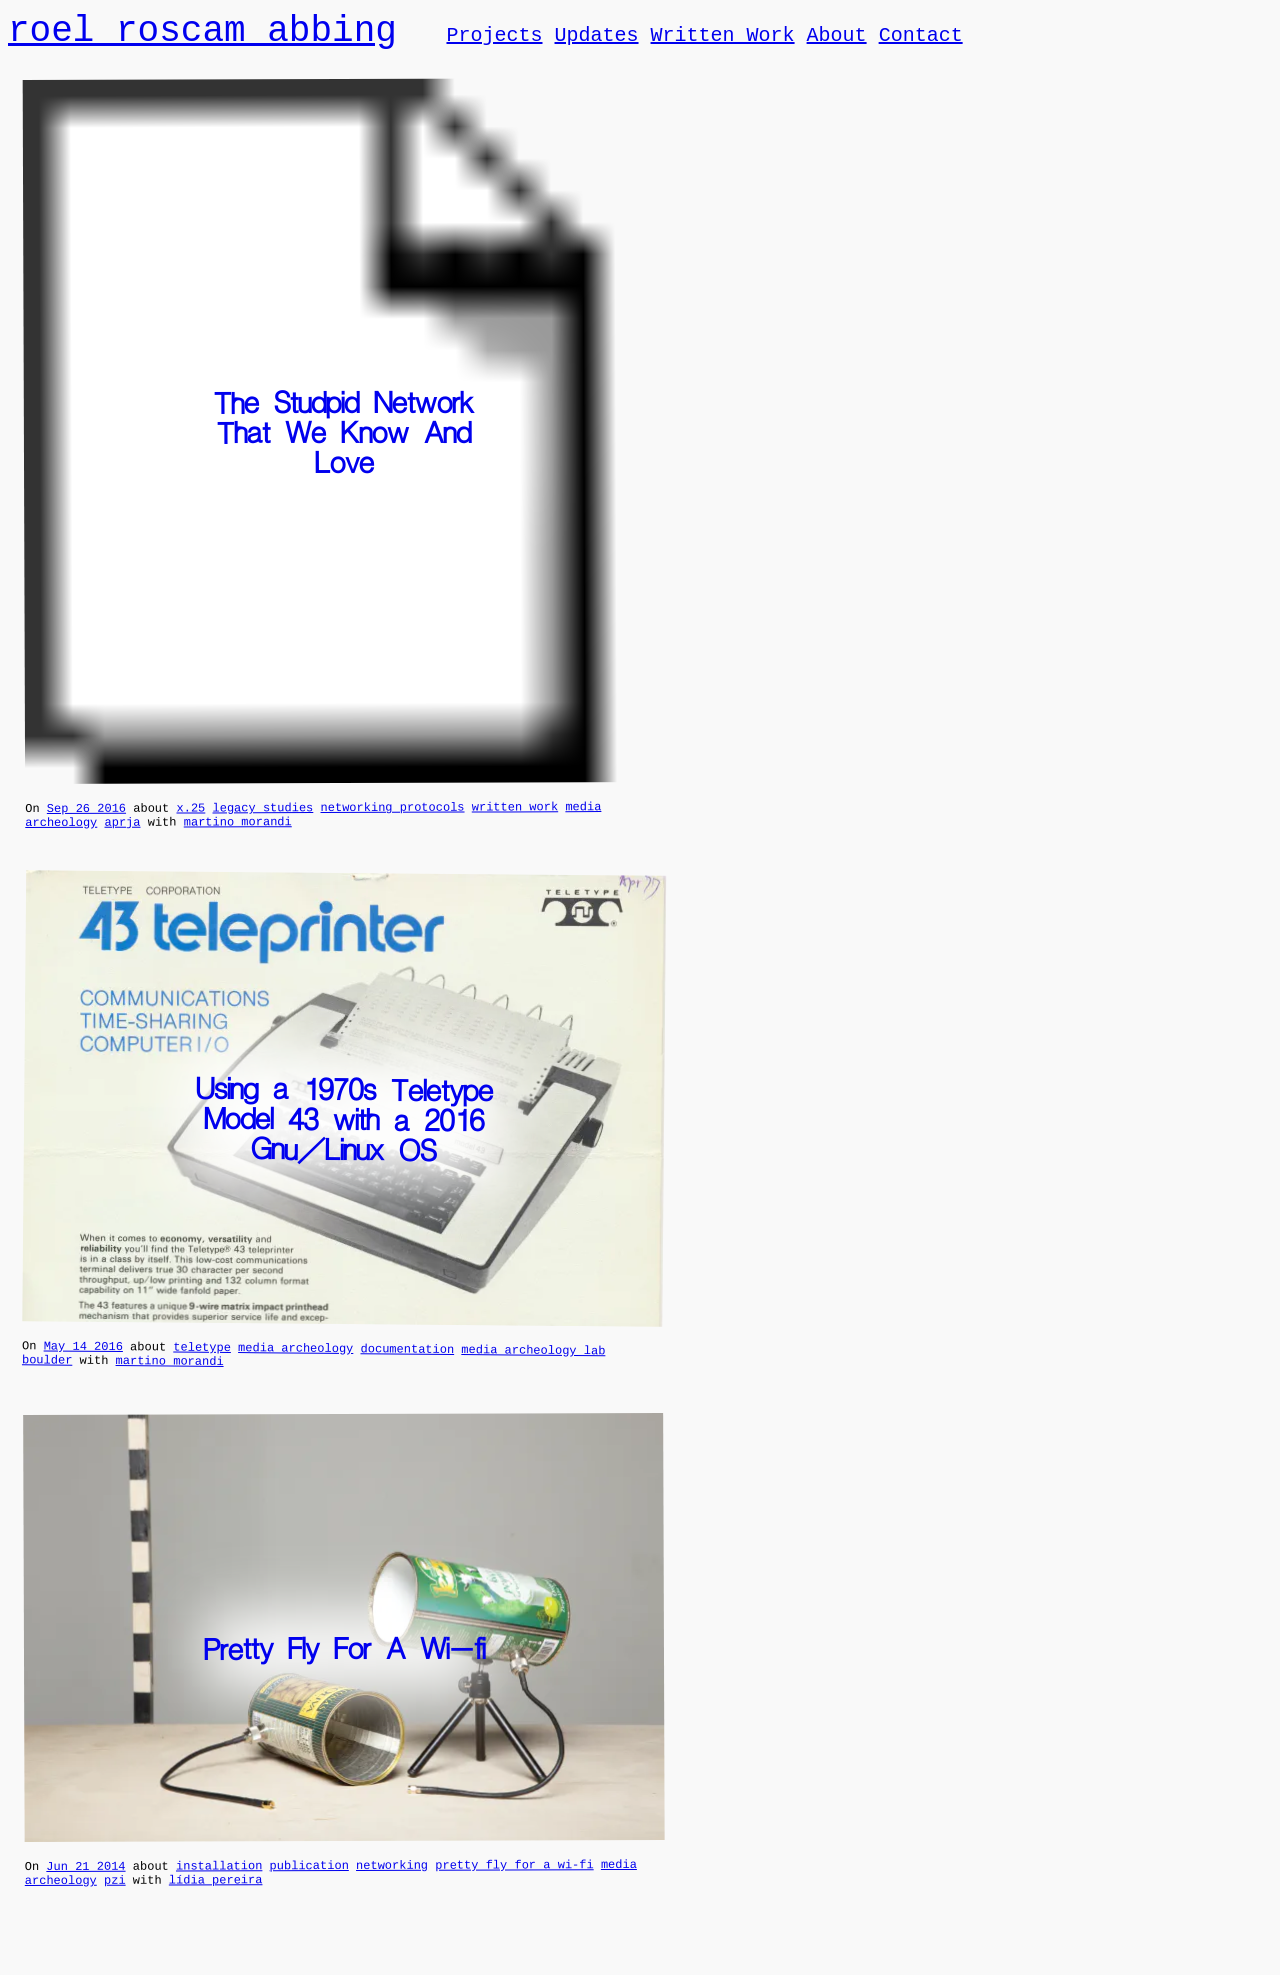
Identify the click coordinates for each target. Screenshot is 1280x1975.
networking (392, 1884)
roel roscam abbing (202, 32)
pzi (115, 1902)
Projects (494, 38)
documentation (407, 1362)
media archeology (295, 1361)
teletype (202, 1361)
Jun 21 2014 (85, 1885)
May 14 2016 (83, 1359)
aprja (122, 832)
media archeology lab (533, 1363)
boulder (47, 1375)
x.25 (190, 814)
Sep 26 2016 (86, 815)
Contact (920, 38)
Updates (596, 38)
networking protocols (392, 815)
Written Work (722, 38)
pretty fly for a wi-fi (514, 1884)
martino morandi (238, 831)
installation (219, 1884)
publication (309, 1884)
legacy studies (262, 814)
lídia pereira (216, 1901)
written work (515, 813)
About (836, 38)
